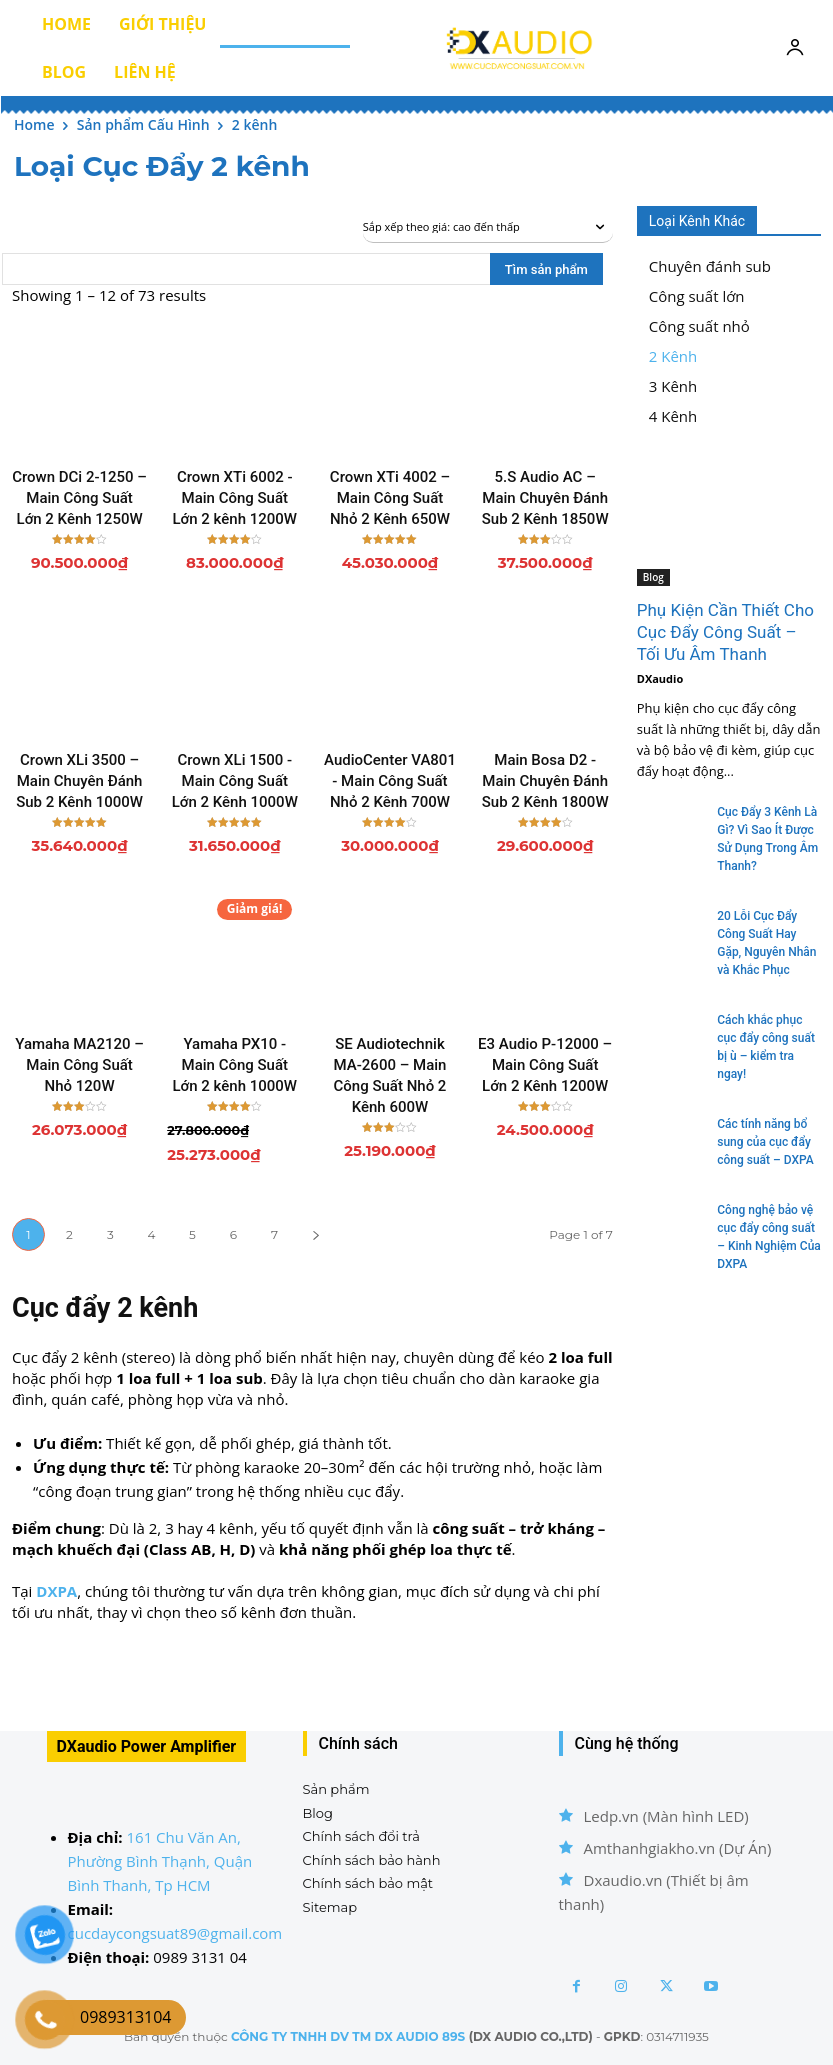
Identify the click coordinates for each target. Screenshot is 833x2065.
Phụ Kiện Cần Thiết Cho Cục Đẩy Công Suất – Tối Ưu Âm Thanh (725, 632)
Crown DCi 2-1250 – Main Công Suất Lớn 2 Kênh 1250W (79, 498)
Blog (653, 577)
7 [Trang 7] (274, 1234)
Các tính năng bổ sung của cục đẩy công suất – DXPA (765, 1142)
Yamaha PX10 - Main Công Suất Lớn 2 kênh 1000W (235, 1065)
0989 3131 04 (200, 1957)
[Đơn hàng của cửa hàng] (488, 227)
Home (34, 124)
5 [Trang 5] (192, 1234)
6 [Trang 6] (233, 1234)
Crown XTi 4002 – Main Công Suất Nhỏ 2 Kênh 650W (390, 498)
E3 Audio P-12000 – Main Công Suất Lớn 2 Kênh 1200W (545, 1065)
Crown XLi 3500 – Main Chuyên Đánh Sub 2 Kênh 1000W (79, 781)
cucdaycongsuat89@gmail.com (175, 1933)
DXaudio (660, 678)
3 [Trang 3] (110, 1234)
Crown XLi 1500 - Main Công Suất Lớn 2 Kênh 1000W (235, 781)
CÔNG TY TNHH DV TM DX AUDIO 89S (348, 2036)
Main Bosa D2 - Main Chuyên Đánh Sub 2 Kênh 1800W (545, 781)
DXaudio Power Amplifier (147, 1746)
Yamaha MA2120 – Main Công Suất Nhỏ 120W (79, 1065)
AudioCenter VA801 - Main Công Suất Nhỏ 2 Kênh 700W (390, 781)
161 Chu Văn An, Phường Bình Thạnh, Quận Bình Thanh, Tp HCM (160, 1861)
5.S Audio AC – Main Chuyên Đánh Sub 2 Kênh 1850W (545, 498)
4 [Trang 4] (152, 1234)
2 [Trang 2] (69, 1234)
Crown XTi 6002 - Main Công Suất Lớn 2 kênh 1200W (235, 498)
